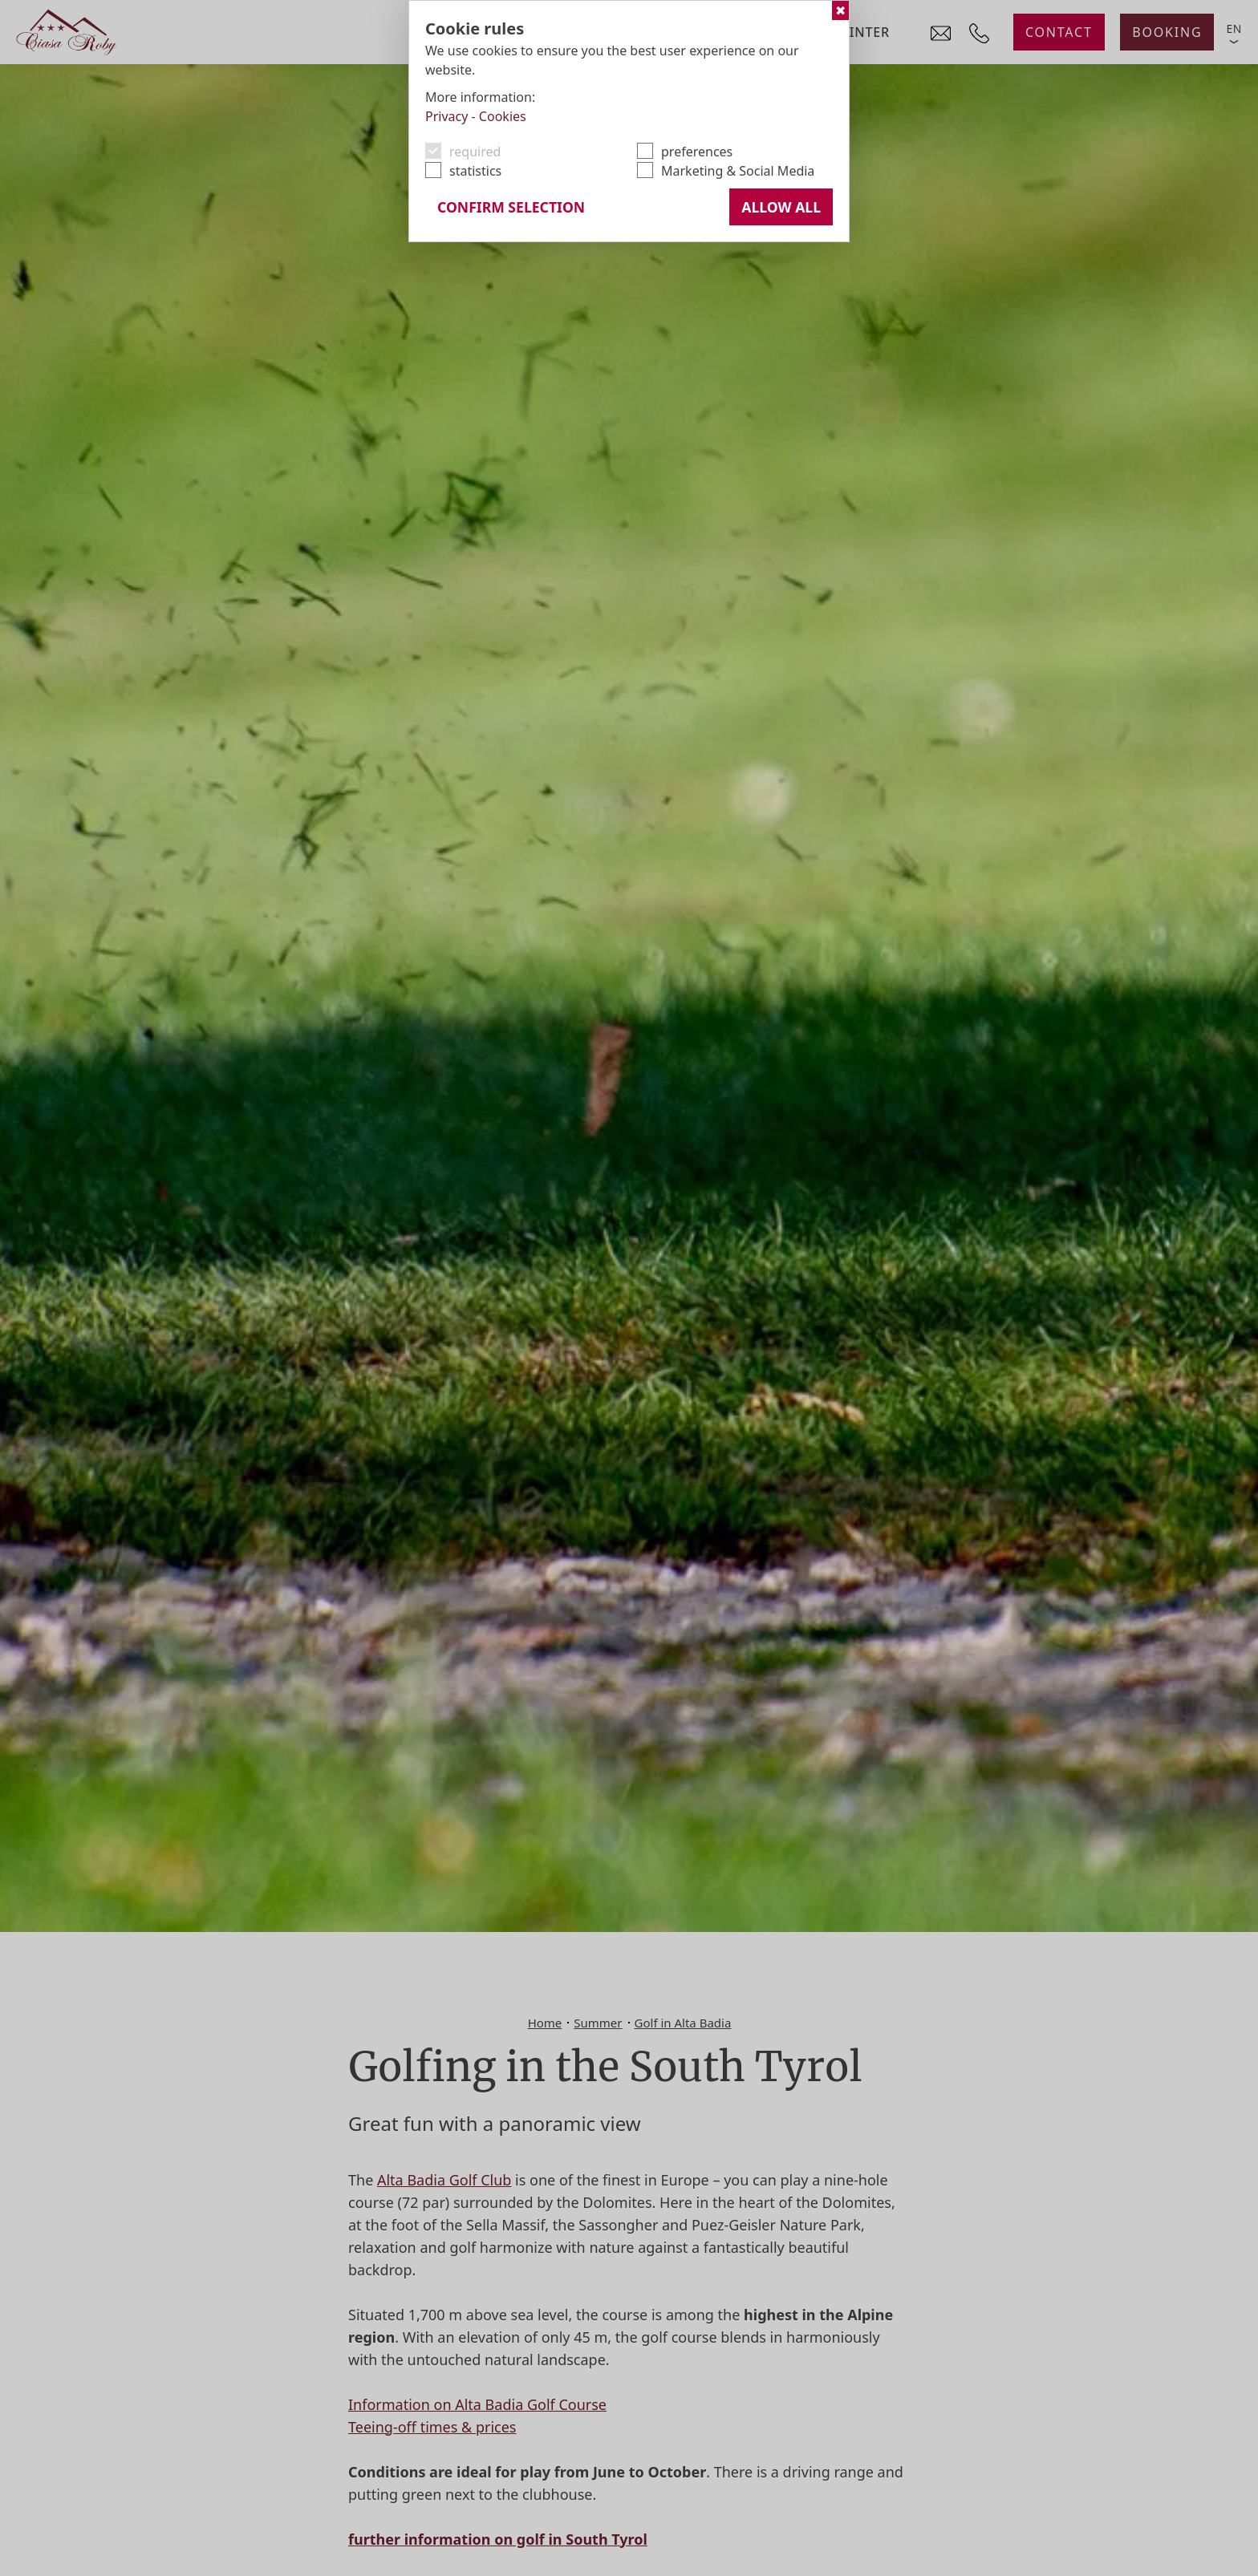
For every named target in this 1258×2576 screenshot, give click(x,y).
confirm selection (511, 207)
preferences (696, 151)
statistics (475, 171)
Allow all (781, 207)
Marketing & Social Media (737, 171)
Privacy (446, 116)
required (475, 151)
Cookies (502, 116)
